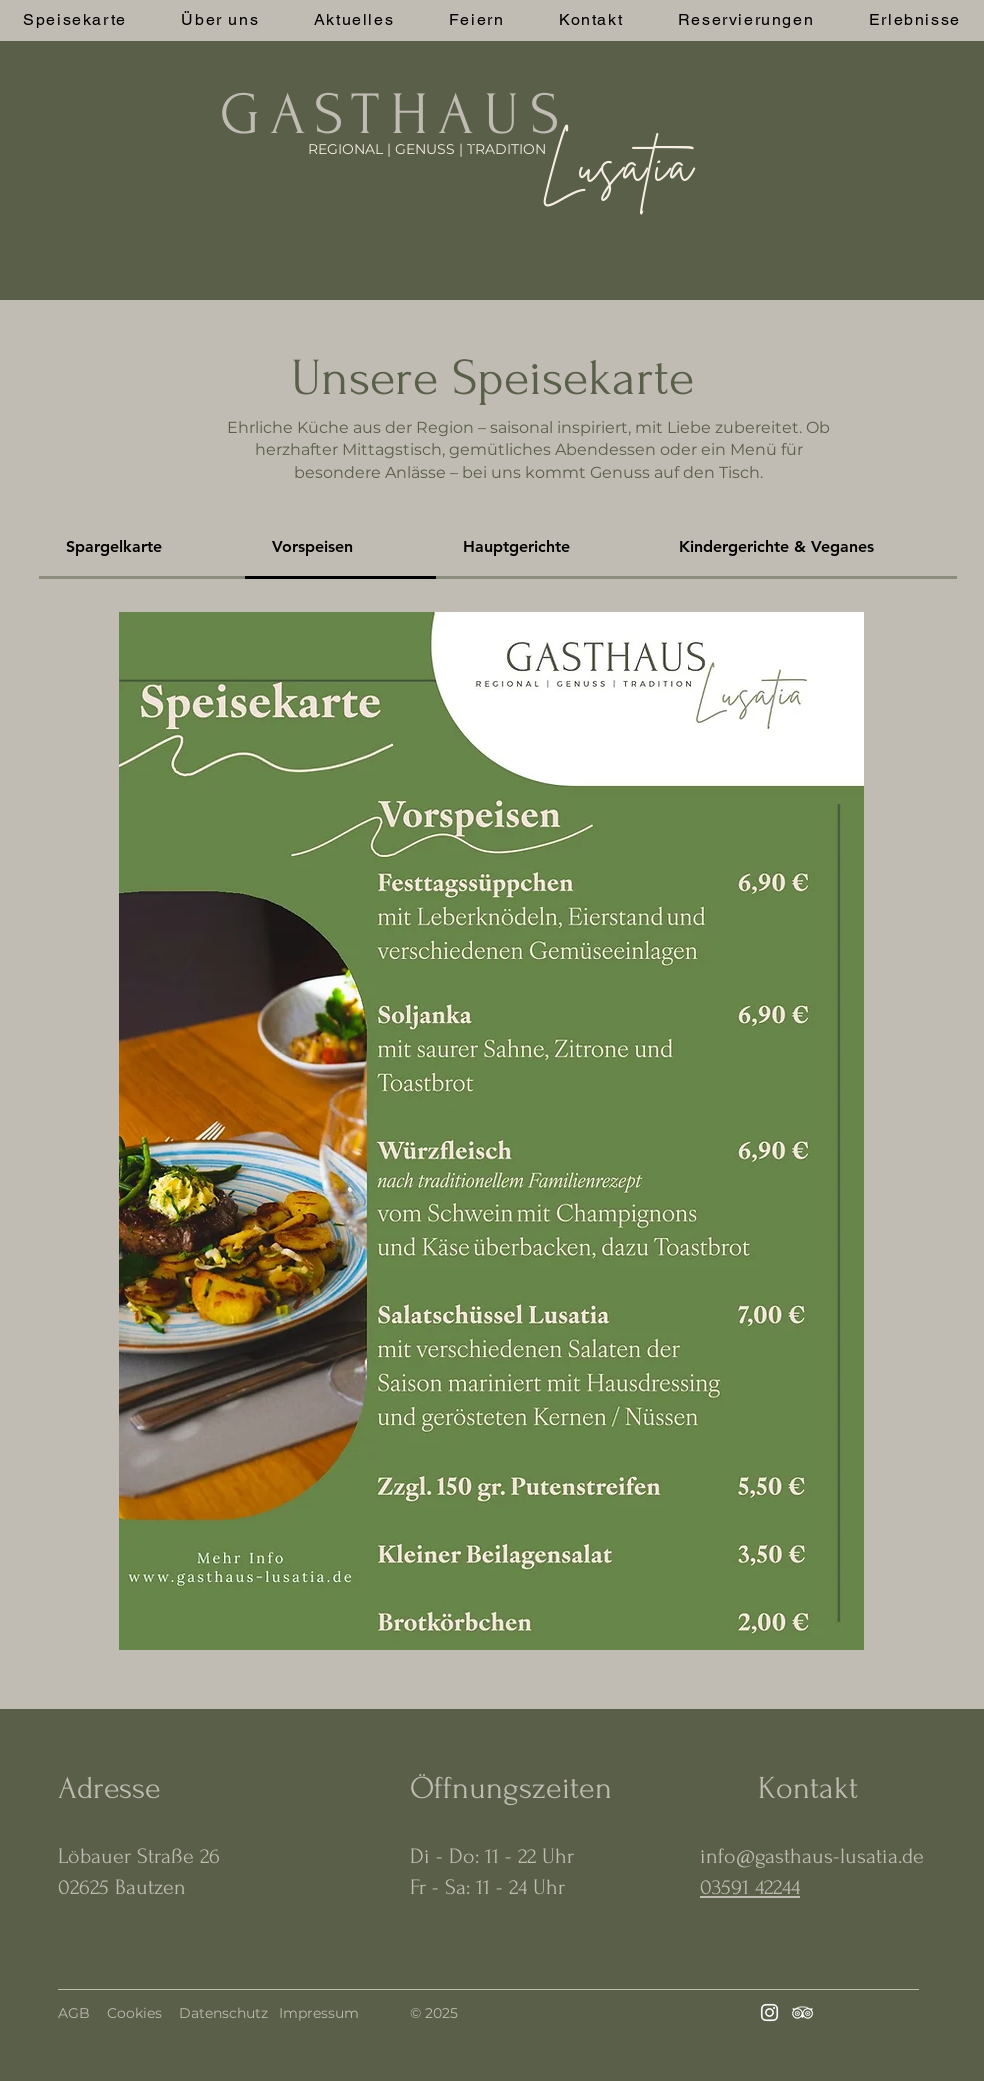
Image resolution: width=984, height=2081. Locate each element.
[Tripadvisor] (802, 2012)
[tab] (142, 548)
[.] (474, 139)
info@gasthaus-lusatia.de (812, 1856)
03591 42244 (750, 1887)
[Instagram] (769, 2012)
